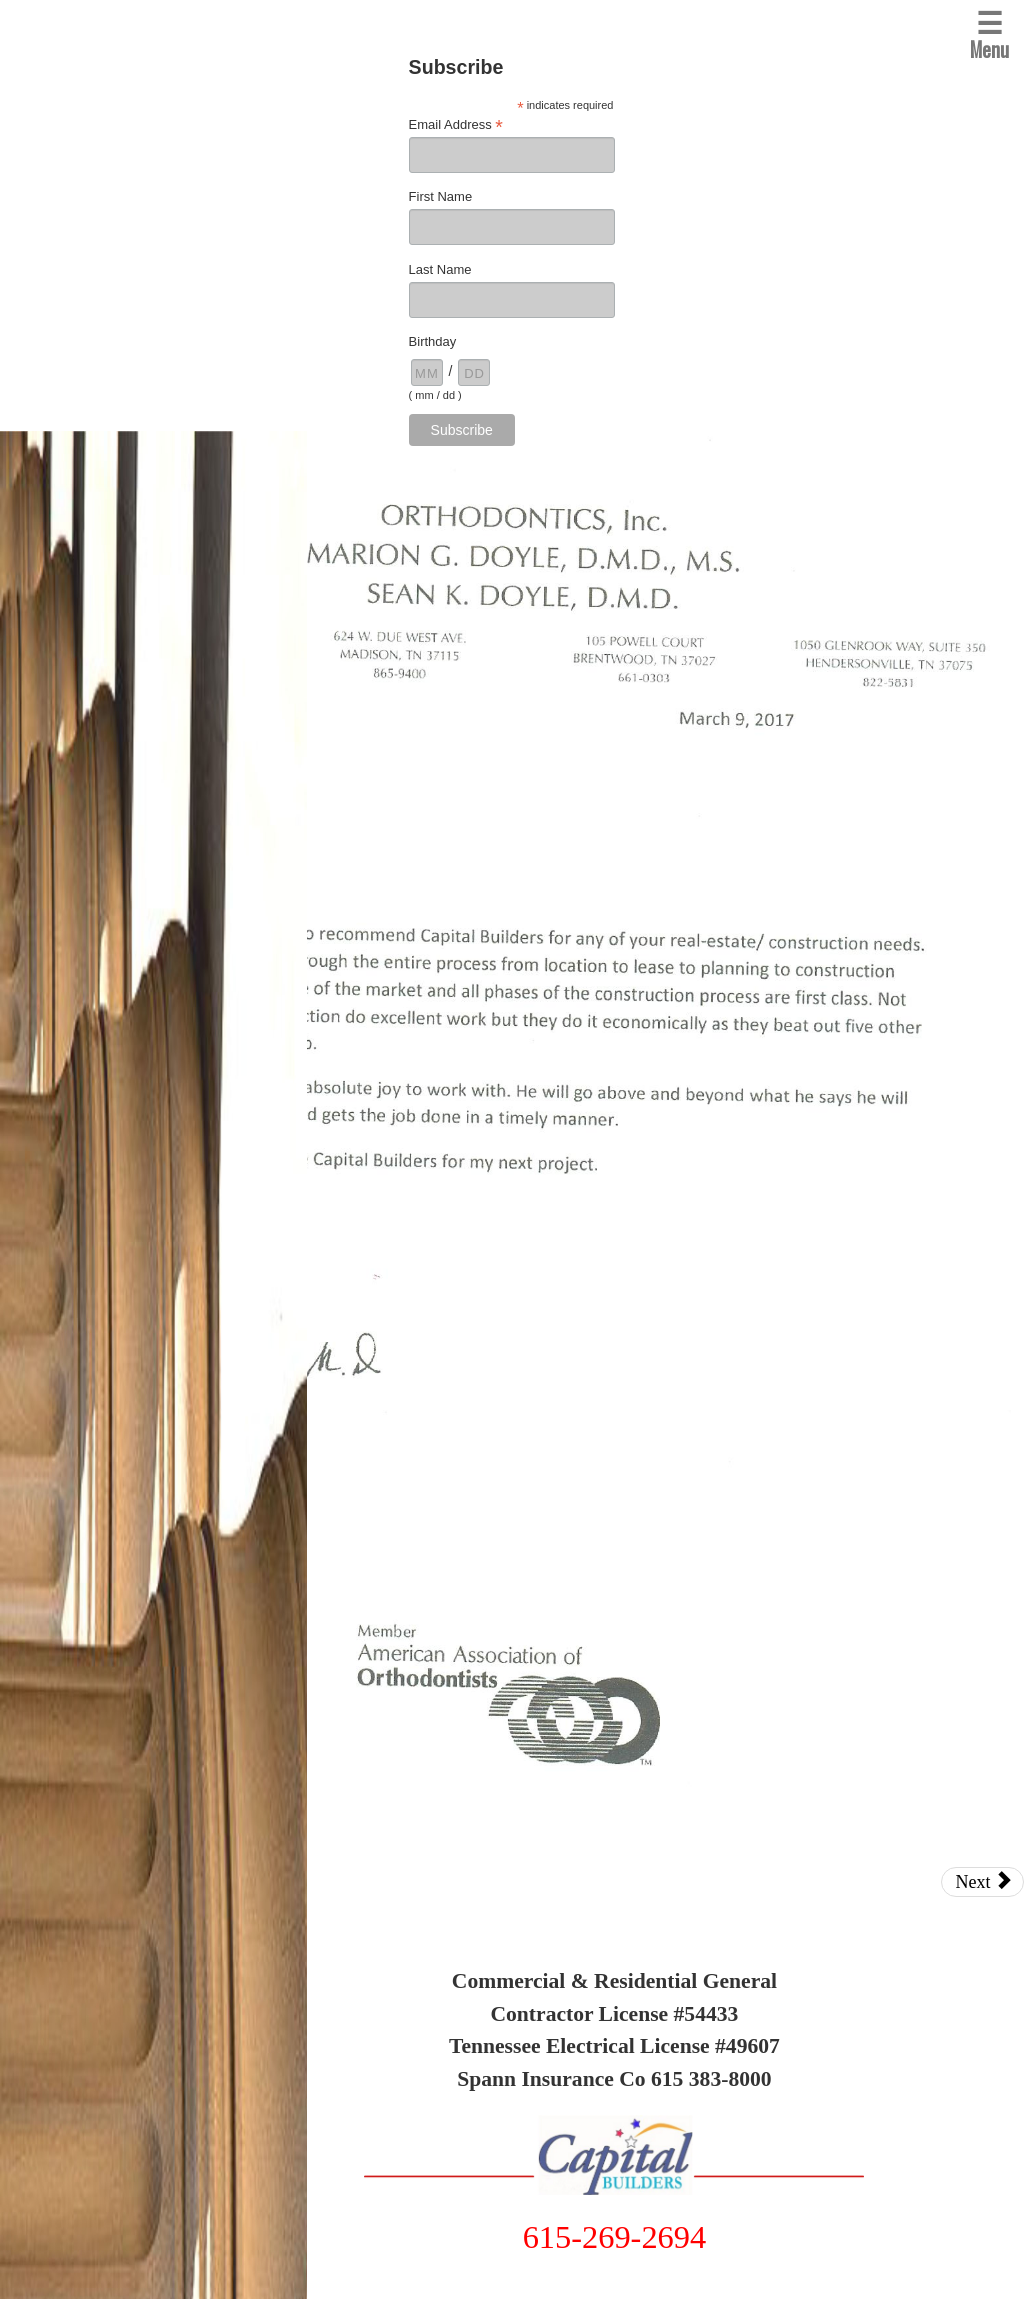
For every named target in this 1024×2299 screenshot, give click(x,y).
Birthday (433, 341)
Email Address (456, 125)
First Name (441, 196)
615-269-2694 (615, 2237)
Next (983, 1882)
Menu (989, 32)
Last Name (440, 269)
